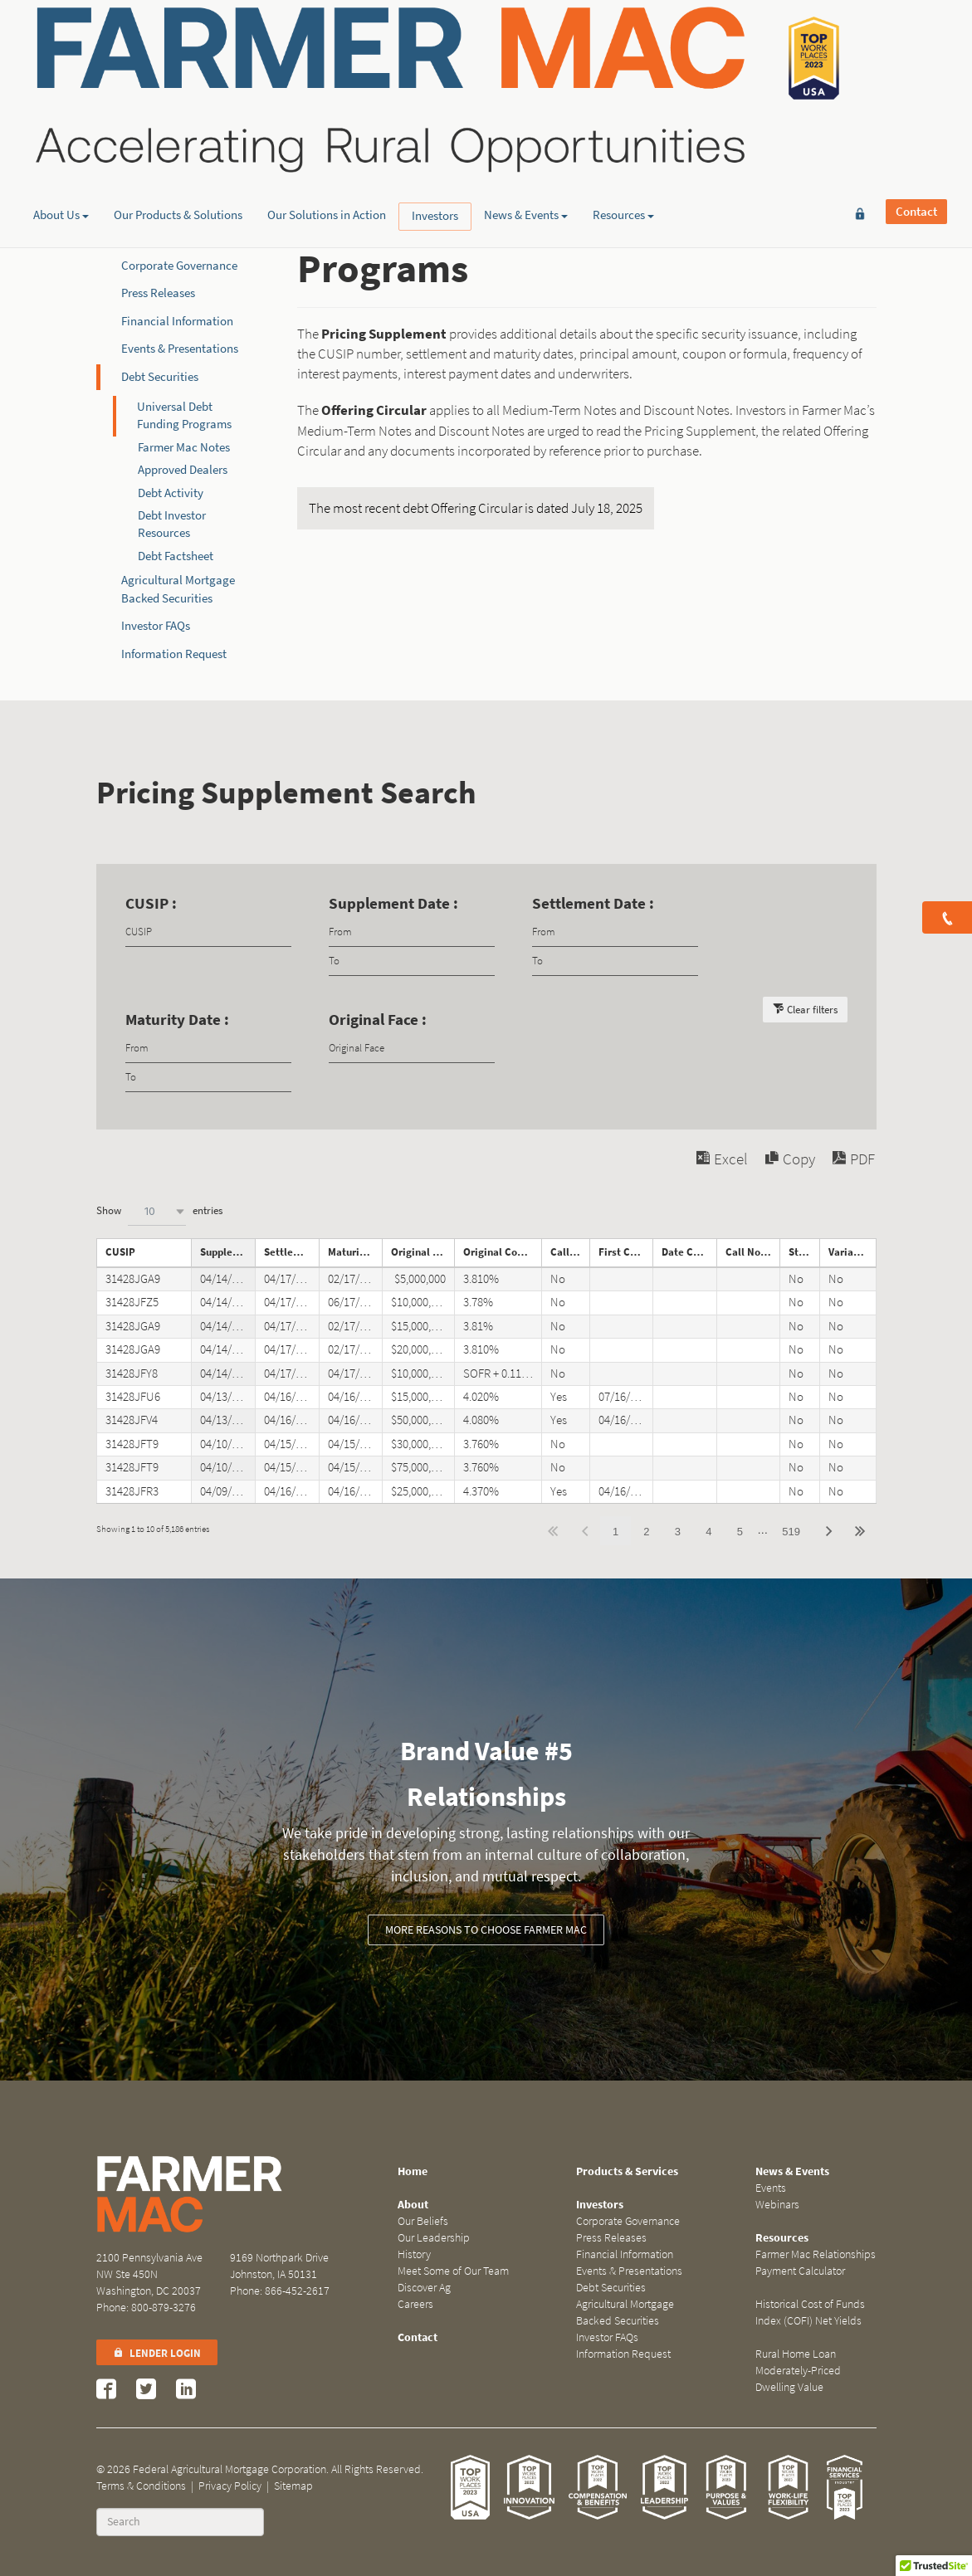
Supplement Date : (393, 903)
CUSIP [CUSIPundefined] (120, 1252)
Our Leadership (434, 2238)
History (414, 2254)
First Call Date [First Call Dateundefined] (625, 1252)
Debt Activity (170, 493)
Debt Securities (159, 376)
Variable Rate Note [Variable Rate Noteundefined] (852, 1252)
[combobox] (157, 1211)
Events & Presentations (179, 348)
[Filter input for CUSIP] (208, 932)
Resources (623, 128)
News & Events (526, 128)
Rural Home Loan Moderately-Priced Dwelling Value (798, 2370)
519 (791, 1531)
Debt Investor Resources (172, 524)
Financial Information (177, 321)
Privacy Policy (229, 2486)
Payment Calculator (800, 2271)
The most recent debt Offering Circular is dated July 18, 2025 (475, 508)
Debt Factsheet (175, 556)
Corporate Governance (179, 265)
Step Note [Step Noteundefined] (804, 1252)
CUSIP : (151, 903)
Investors (435, 129)
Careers (415, 2304)
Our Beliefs (423, 2221)
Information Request (174, 654)
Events (770, 2188)
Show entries (159, 1211)
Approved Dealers (182, 469)
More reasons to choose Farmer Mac (486, 1930)
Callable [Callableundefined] (569, 1252)
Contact (916, 39)
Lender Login (157, 2353)
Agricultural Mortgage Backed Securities (625, 2312)
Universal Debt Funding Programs (184, 415)
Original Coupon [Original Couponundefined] (501, 1252)
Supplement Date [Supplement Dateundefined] (227, 1252)
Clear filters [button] (812, 1010)
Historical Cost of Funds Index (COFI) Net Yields (810, 2312)
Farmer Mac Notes (184, 447)
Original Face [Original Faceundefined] (422, 1252)
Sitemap (293, 2486)
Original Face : (378, 1019)
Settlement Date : (593, 903)
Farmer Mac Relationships (815, 2254)
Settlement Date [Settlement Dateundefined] (291, 1252)
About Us (61, 128)
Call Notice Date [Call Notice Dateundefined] (752, 1252)
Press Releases (158, 293)
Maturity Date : (177, 1019)
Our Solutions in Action (326, 128)
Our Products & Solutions (178, 128)
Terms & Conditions (141, 2486)
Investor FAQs (155, 625)
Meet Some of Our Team (453, 2271)
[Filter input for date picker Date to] (412, 961)
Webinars (777, 2205)
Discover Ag (424, 2287)
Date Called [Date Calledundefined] (689, 1252)
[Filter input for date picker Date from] (412, 932)
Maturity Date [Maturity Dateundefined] (355, 1252)
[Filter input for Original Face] (412, 1048)
